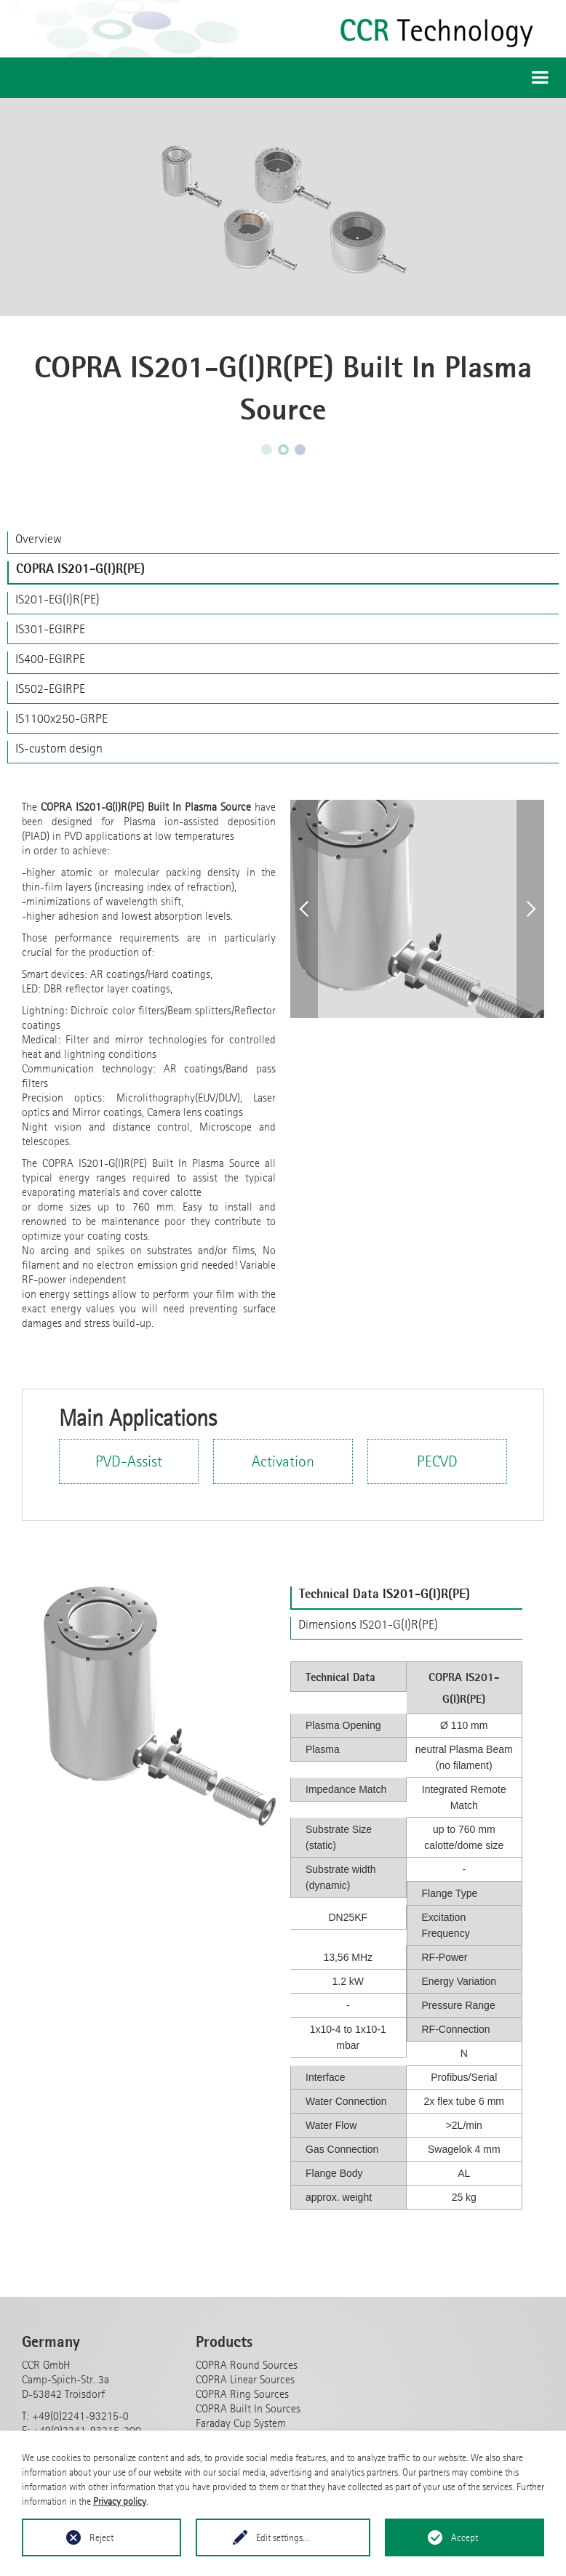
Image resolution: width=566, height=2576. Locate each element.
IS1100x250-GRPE (61, 718)
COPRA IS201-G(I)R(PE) (80, 569)
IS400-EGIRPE (50, 658)
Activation (283, 1461)
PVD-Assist (128, 1461)
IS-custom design (59, 748)
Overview (38, 538)
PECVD (437, 1461)
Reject (101, 2537)
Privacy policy (119, 2501)
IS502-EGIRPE (50, 688)
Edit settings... (282, 2537)
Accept (464, 2537)
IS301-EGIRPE (50, 629)
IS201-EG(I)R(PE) (57, 599)
